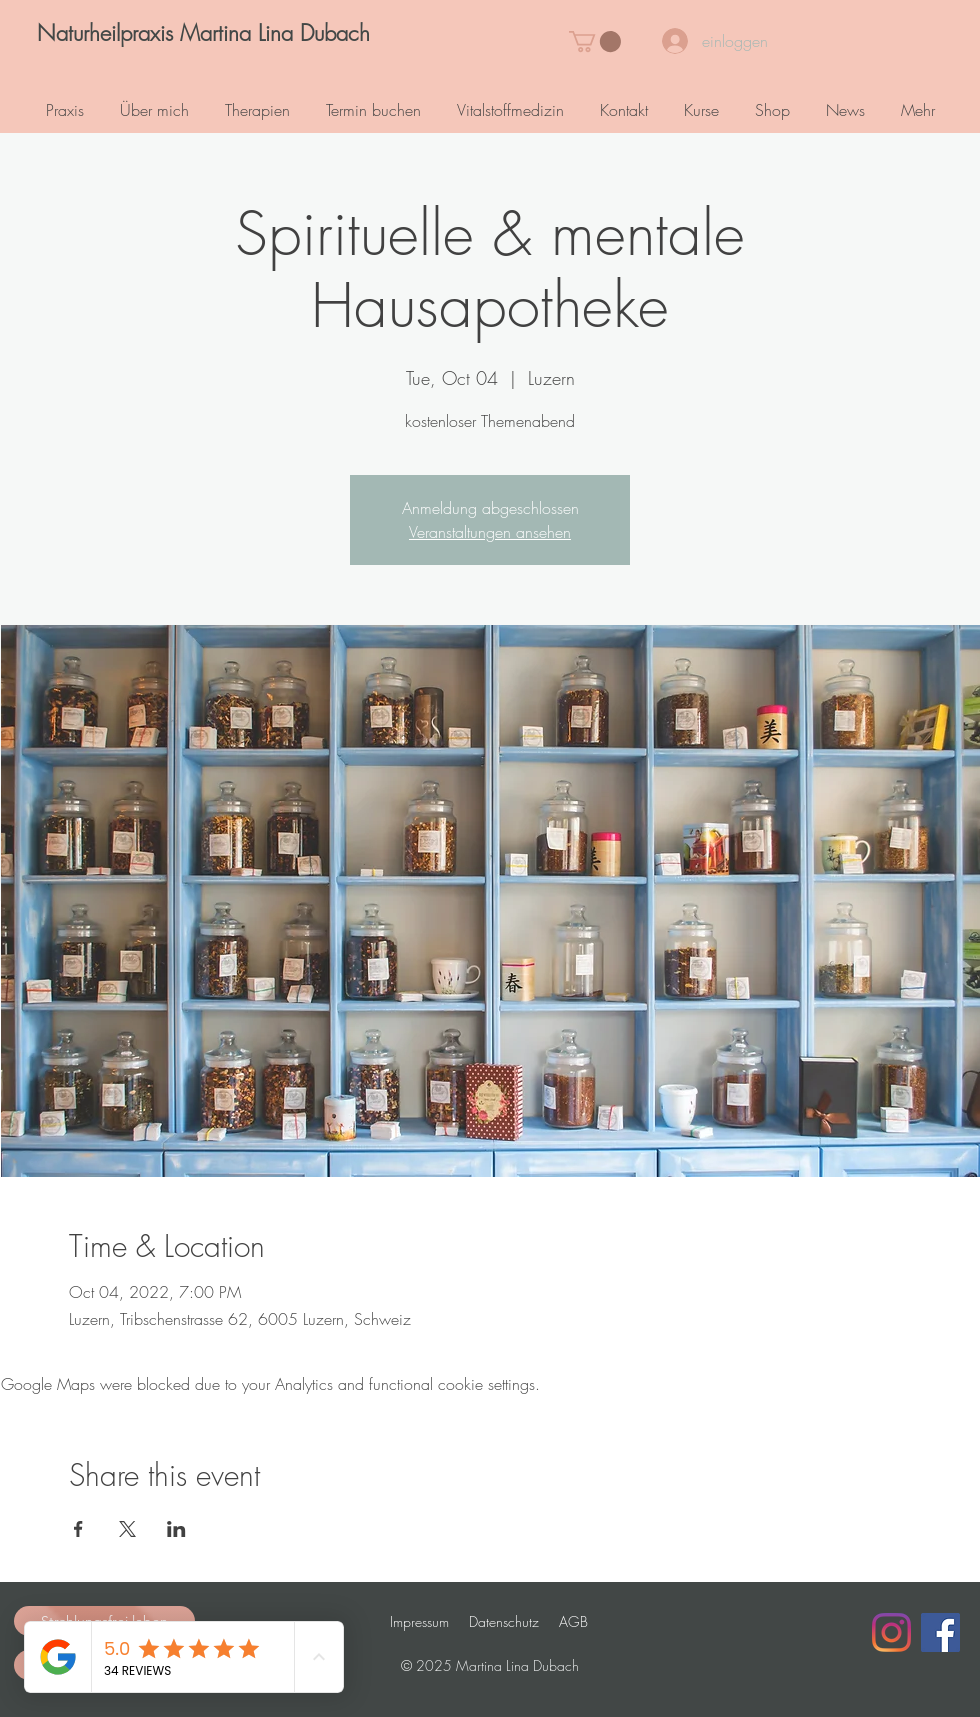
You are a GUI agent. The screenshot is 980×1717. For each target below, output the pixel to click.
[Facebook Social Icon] (940, 1632)
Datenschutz (504, 1621)
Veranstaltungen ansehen (490, 532)
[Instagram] (891, 1632)
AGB (573, 1621)
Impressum (419, 1621)
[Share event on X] (127, 1529)
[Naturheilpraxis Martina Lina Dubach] (203, 33)
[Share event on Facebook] (78, 1529)
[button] (595, 41)
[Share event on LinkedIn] (176, 1529)
